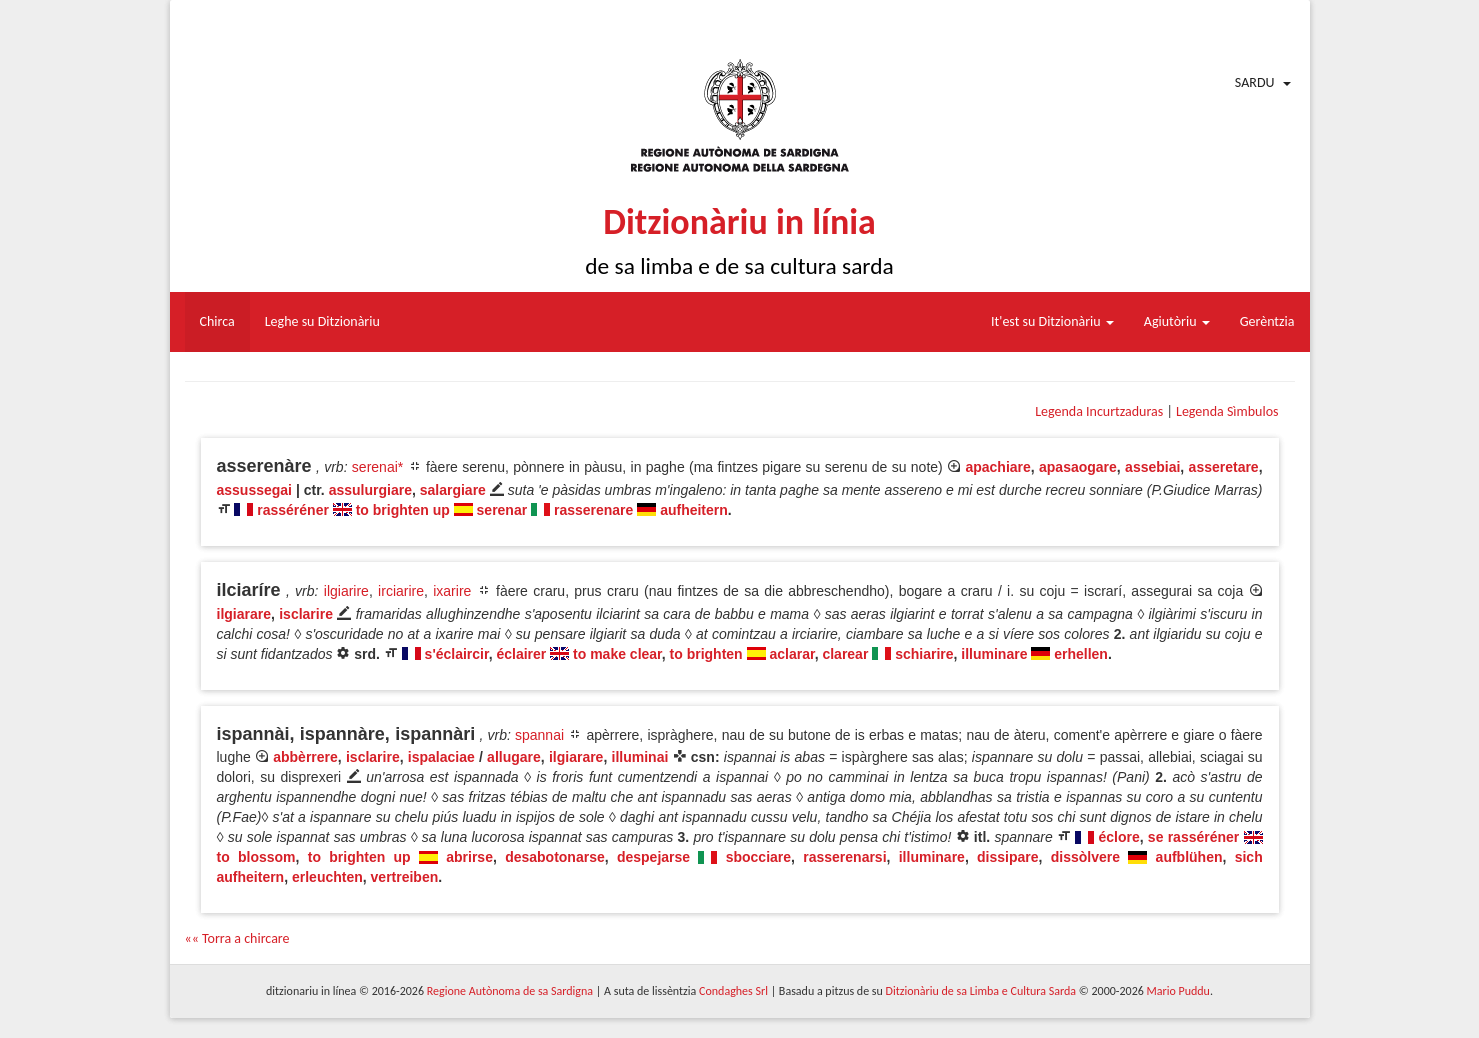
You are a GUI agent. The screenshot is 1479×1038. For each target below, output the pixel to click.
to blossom (256, 857)
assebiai (1152, 467)
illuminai (640, 757)
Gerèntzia (1267, 321)
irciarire (401, 591)
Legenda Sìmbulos (1227, 411)
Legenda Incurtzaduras (1099, 411)
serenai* (377, 467)
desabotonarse (555, 857)
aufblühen (1189, 857)
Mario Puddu (1178, 991)
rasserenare (593, 510)
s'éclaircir (457, 654)
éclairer (521, 654)
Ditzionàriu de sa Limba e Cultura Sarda (981, 991)
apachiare (997, 467)
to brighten (706, 654)
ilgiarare (244, 614)
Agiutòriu (1177, 321)
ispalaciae (441, 757)
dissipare (1007, 857)
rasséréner (293, 510)
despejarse (653, 857)
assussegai (255, 490)
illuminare (994, 654)
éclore (1118, 837)
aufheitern (694, 510)
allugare (514, 757)
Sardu (1255, 82)
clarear (845, 654)
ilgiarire (346, 591)
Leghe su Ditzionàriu (322, 321)
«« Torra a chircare (237, 938)
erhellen (1081, 654)
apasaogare (1078, 467)
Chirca (217, 321)
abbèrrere (305, 757)
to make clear (617, 654)
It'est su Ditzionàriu (1052, 321)
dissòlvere (1085, 857)
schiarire (924, 654)
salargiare (453, 490)
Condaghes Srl (733, 991)
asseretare (1224, 467)
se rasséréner (1193, 837)
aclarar (791, 654)
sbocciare (758, 857)
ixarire (452, 591)
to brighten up (403, 510)
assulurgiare (370, 490)
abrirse (469, 857)
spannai (539, 735)
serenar (502, 510)
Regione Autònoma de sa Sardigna (510, 991)
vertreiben (405, 877)
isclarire (306, 614)
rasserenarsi (844, 857)
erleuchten (327, 877)
